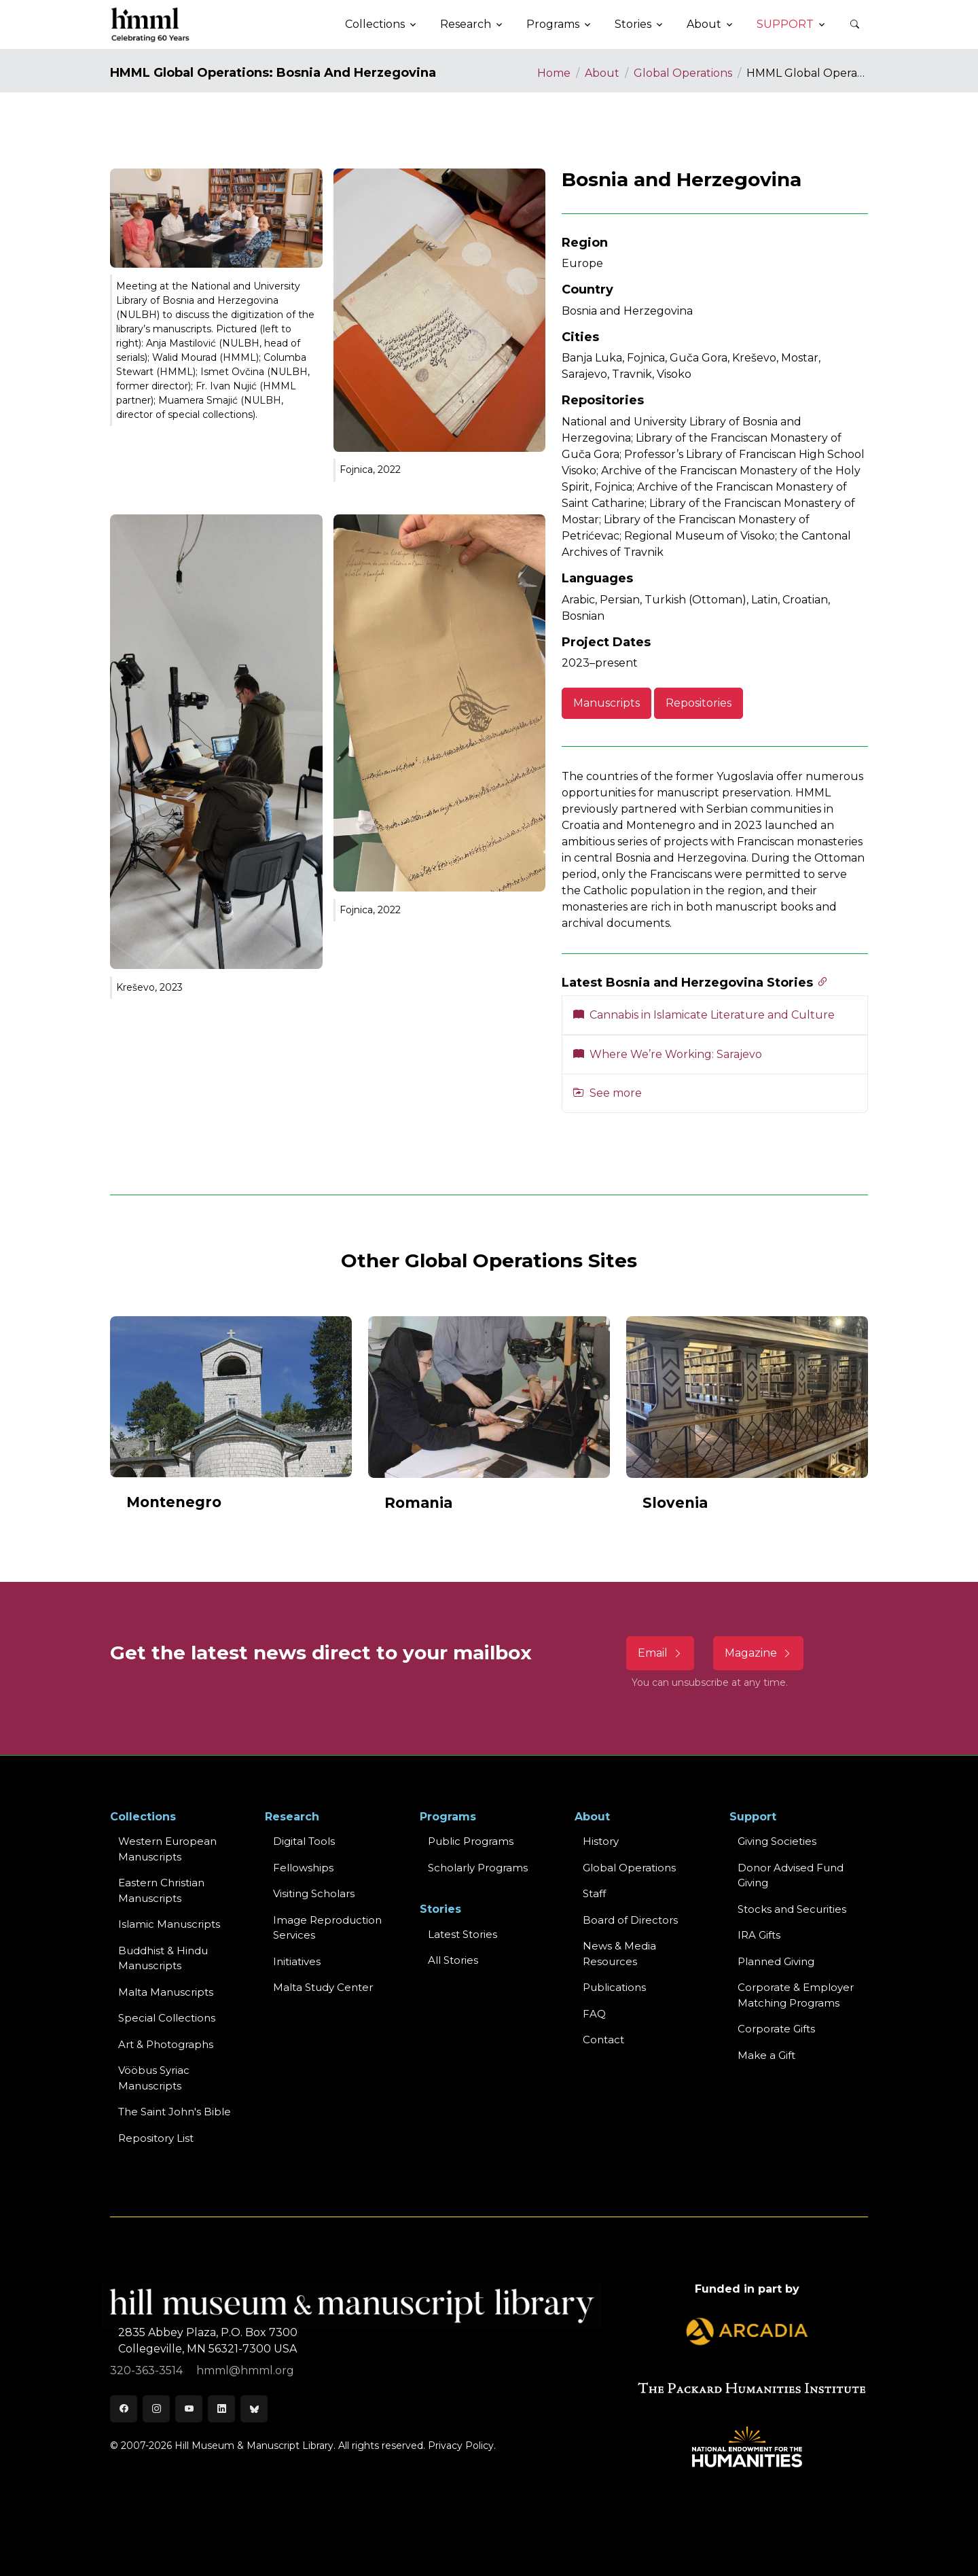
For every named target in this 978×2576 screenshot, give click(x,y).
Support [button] (785, 24)
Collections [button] (375, 24)
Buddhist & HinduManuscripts (163, 1958)
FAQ (594, 2013)
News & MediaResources (619, 1953)
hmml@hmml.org (245, 2370)
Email (660, 1652)
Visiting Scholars (314, 1893)
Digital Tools (304, 1841)
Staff (594, 1893)
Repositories (698, 702)
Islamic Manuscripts (169, 1924)
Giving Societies (777, 1841)
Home (553, 73)
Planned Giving (776, 1961)
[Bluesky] (254, 2408)
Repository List (156, 2138)
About (602, 73)
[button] (854, 24)
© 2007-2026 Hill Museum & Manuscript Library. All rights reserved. (267, 2445)
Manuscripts (606, 702)
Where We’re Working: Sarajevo (667, 1054)
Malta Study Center (323, 1987)
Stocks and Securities (792, 1909)
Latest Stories (462, 1934)
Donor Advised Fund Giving (791, 1875)
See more (607, 1093)
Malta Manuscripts (165, 1992)
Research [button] (465, 24)
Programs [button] (552, 24)
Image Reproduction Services (327, 1927)
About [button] (704, 24)
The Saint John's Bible (174, 2111)
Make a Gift (766, 2055)
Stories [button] (633, 24)
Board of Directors (630, 1919)
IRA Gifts (759, 1934)
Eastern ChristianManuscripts (161, 1890)
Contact (603, 2039)
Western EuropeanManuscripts (167, 1849)
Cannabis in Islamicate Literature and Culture (704, 1014)
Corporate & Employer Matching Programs (796, 1995)
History (601, 1841)
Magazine (758, 1652)
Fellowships (303, 1867)
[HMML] (151, 24)
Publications (614, 1987)
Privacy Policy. (462, 2445)
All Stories (453, 1960)
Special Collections (166, 2017)
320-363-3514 (147, 2370)
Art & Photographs (165, 2044)
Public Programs (470, 1841)
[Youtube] (188, 2408)
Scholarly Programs (478, 1867)
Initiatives (297, 1961)
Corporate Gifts (776, 2028)
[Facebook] (123, 2408)
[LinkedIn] (221, 2408)
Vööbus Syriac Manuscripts (153, 2078)
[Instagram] (156, 2408)
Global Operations (683, 73)
